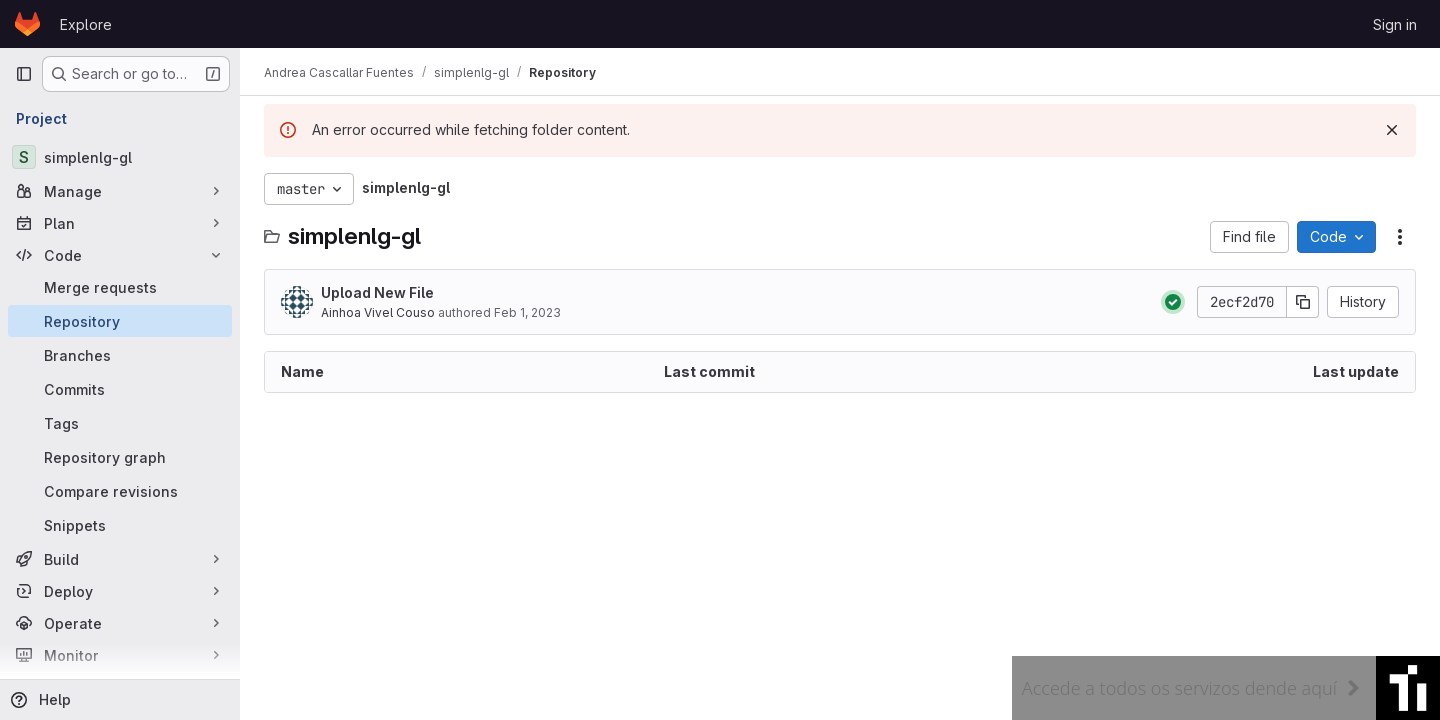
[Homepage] (27, 24)
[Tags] (120, 423)
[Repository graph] (120, 457)
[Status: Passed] (1173, 302)
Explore (86, 24)
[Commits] (120, 389)
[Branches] (120, 355)
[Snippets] (120, 525)
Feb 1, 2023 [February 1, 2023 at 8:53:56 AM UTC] (527, 312)
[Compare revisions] (120, 491)
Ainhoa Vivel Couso (378, 312)
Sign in (1395, 24)
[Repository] (120, 321)
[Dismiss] (1392, 130)
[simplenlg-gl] (120, 157)
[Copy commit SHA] (1303, 302)
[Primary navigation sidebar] (24, 74)
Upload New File (377, 292)
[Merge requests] (120, 287)
